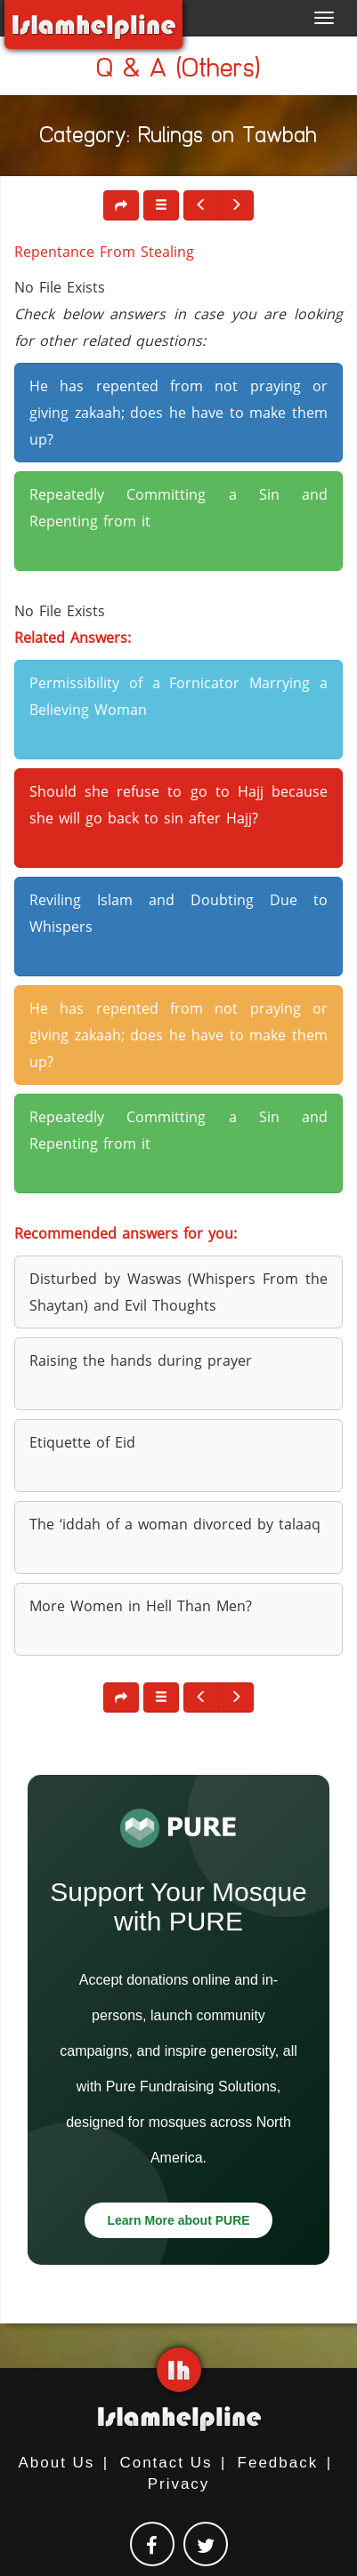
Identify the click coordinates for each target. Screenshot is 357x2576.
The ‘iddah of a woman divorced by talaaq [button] (174, 1524)
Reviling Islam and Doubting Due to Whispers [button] (178, 913)
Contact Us (165, 2462)
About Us (56, 2462)
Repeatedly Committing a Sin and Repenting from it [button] (178, 508)
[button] (161, 205)
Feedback (278, 2462)
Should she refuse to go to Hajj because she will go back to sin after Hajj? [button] (178, 805)
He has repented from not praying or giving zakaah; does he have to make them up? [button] (178, 412)
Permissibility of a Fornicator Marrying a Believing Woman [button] (178, 696)
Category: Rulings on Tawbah (179, 138)
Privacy (179, 2484)
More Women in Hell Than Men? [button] (140, 1606)
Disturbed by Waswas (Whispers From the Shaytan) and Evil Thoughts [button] (178, 1292)
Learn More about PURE (178, 2220)
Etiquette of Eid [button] (82, 1442)
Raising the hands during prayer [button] (140, 1360)
